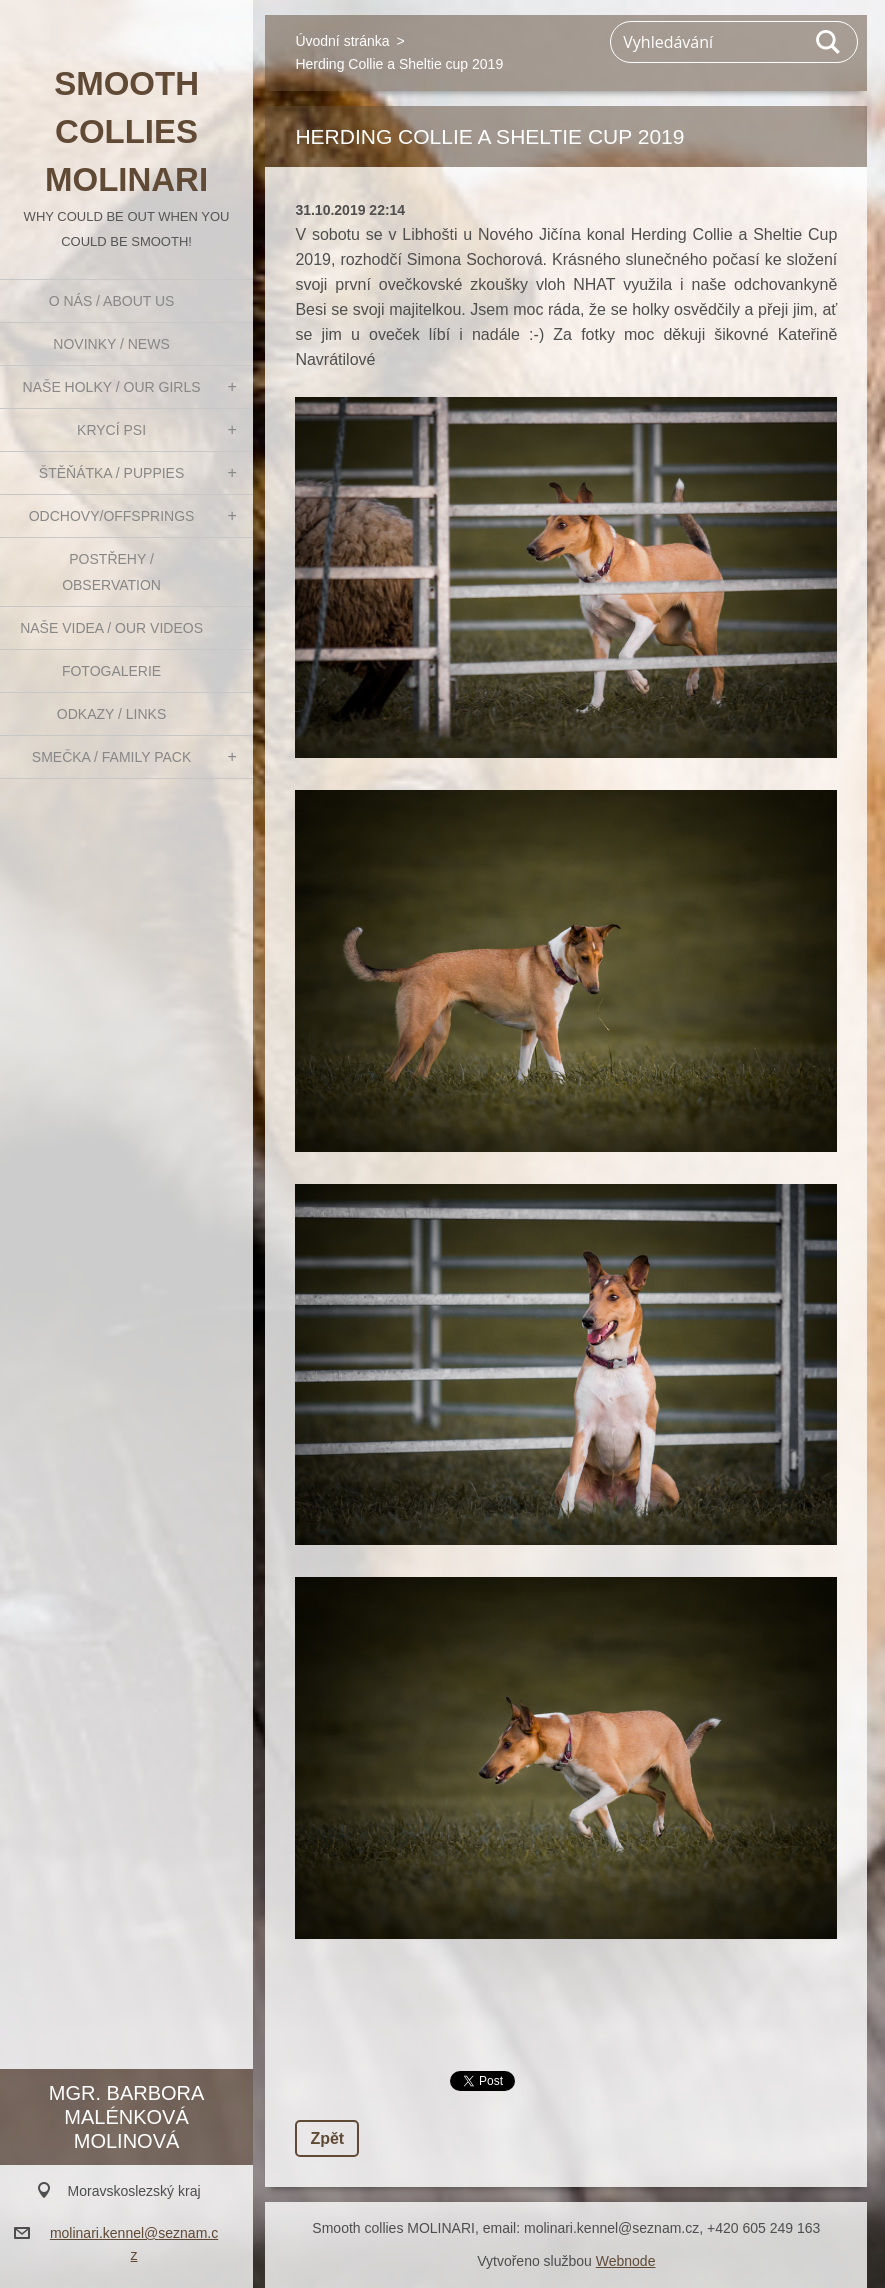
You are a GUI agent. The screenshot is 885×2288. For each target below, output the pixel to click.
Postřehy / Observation (111, 572)
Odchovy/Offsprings (112, 516)
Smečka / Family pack (112, 757)
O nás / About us (112, 301)
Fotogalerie (111, 671)
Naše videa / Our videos (111, 628)
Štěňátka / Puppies (112, 473)
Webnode (626, 2261)
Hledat (829, 42)
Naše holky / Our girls (112, 387)
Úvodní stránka (342, 41)
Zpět (327, 2138)
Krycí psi (111, 430)
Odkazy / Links (111, 714)
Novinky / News (111, 344)
